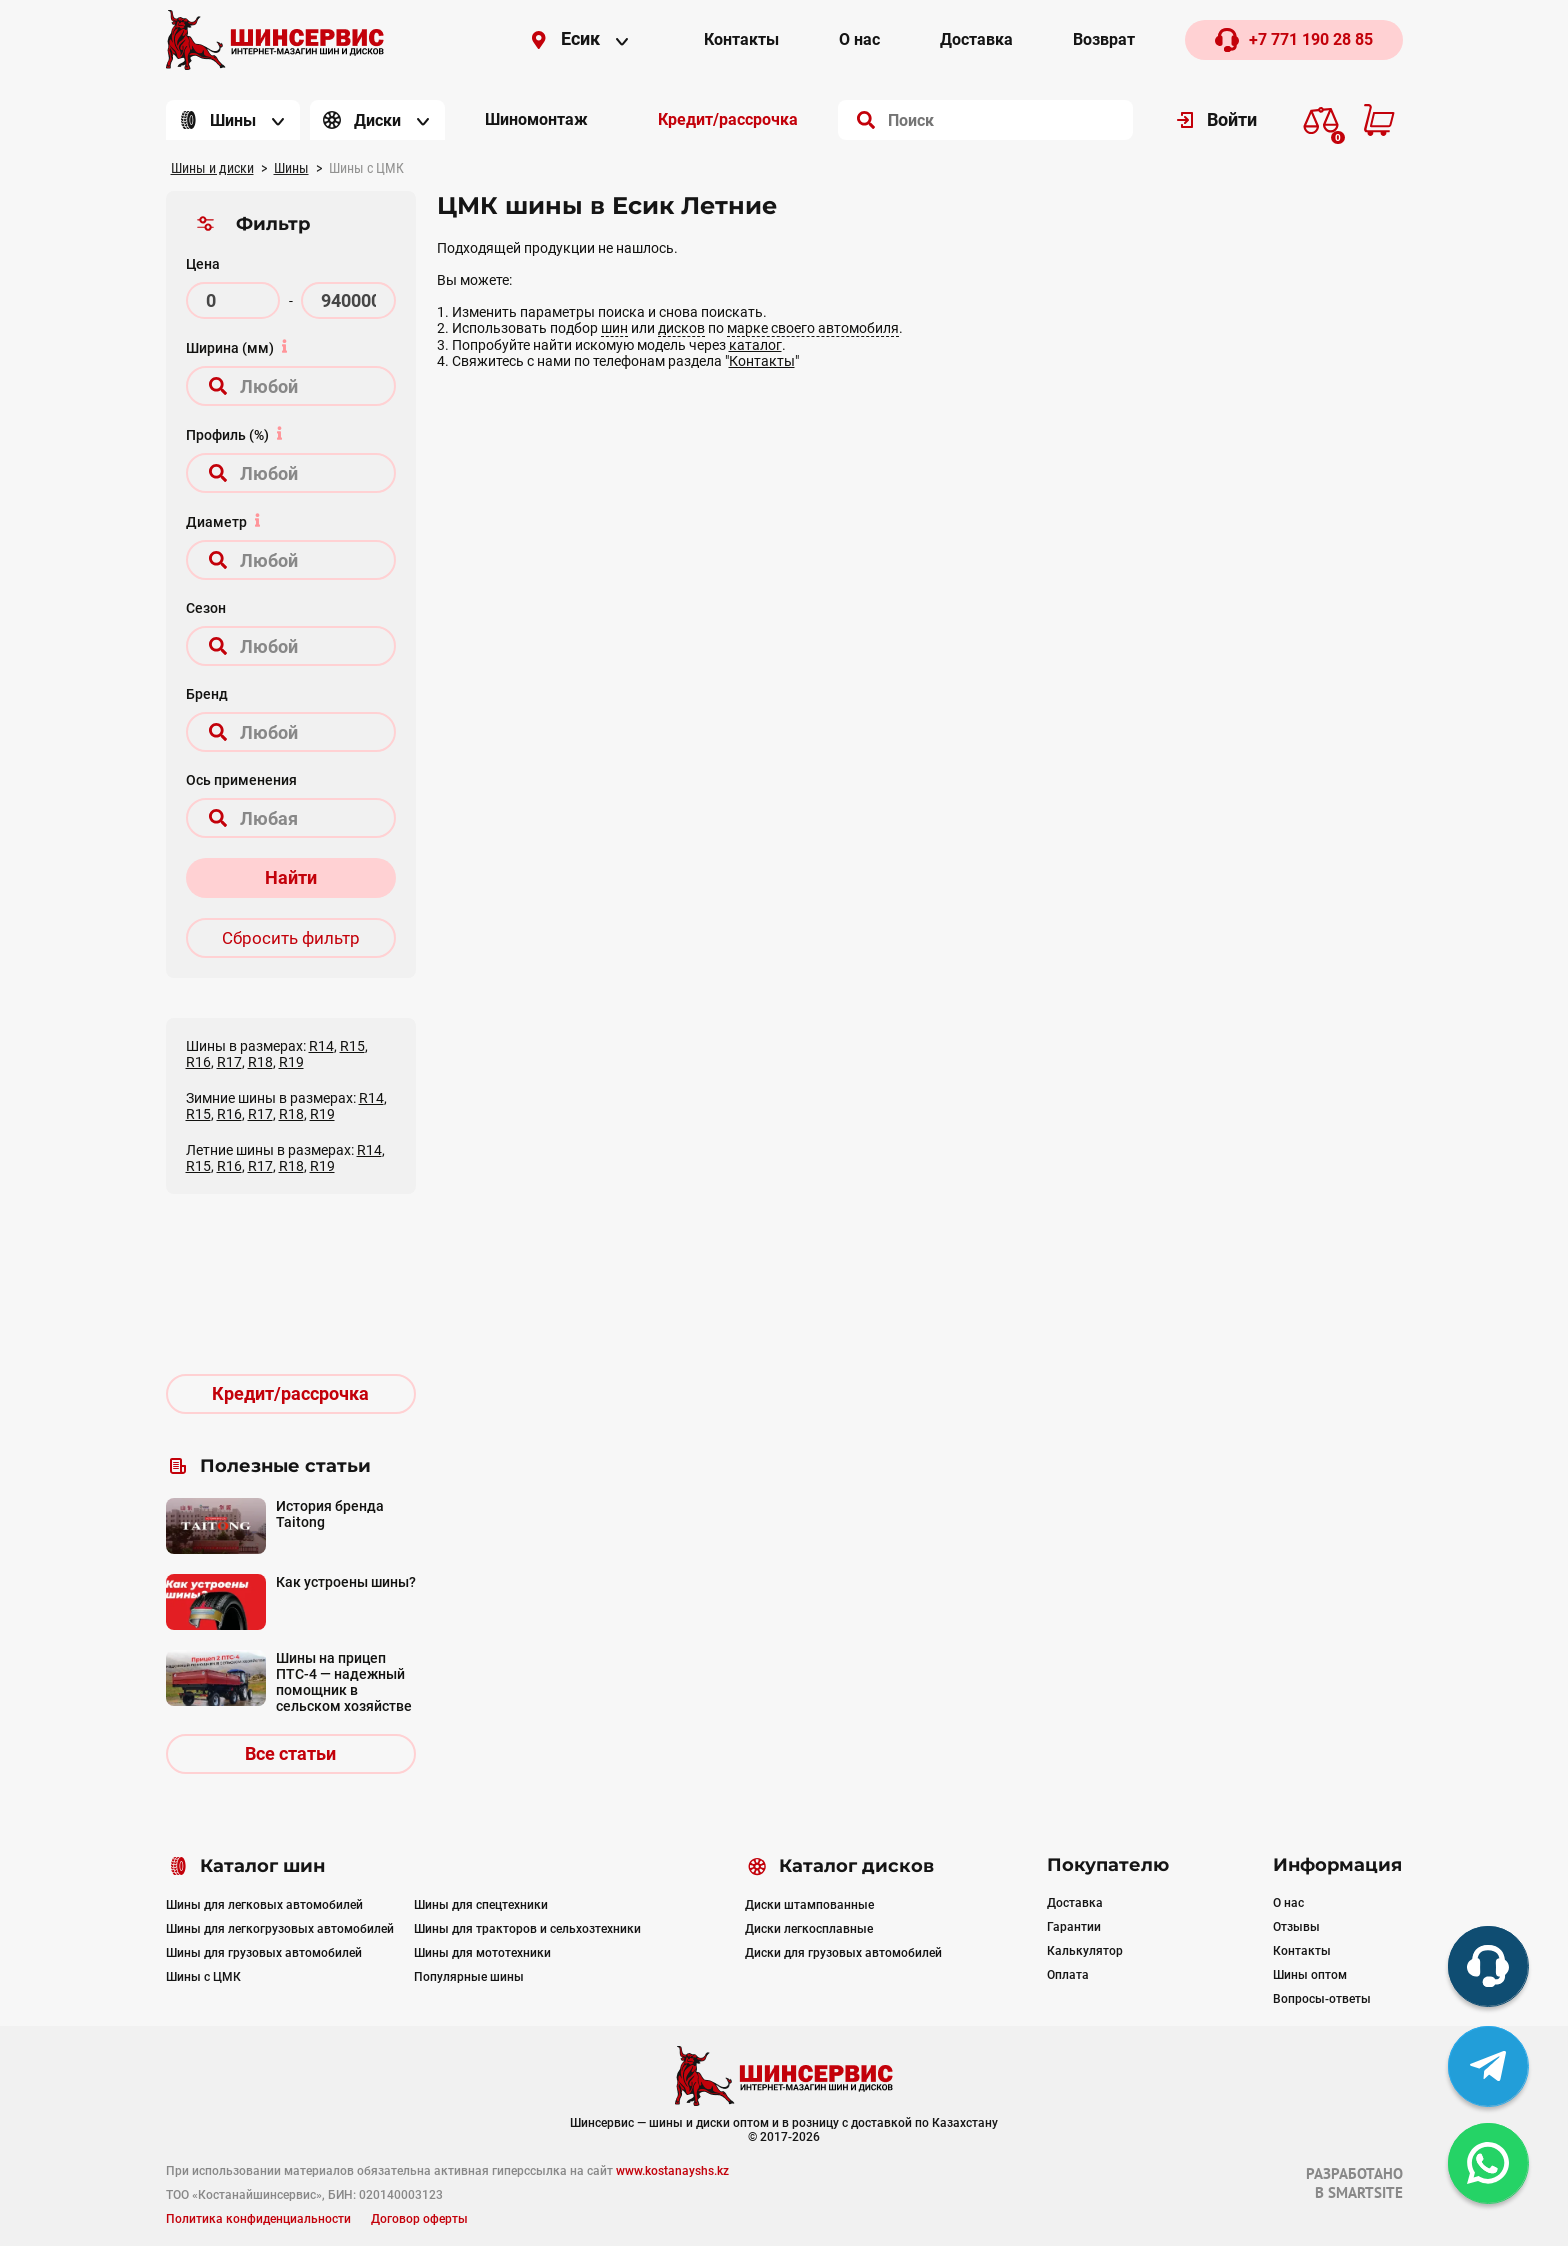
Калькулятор (1085, 1951)
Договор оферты (419, 2219)
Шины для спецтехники (481, 1905)
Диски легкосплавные (809, 1929)
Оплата (1068, 1975)
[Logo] (275, 40)
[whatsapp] (1488, 2163)
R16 (198, 1062)
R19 (291, 1062)
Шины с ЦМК (203, 1977)
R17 (229, 1062)
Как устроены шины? (346, 1582)
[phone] (1488, 1966)
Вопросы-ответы (1322, 1999)
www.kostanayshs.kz (672, 2171)
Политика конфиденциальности (258, 2219)
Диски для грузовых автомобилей (843, 1953)
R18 (260, 1062)
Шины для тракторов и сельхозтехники (527, 1929)
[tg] (1488, 2066)
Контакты (762, 361)
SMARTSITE (1365, 2192)
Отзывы (1296, 1927)
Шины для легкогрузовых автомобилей (280, 1929)
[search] (866, 120)
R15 (352, 1046)
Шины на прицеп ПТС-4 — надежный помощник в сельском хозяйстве (344, 1682)
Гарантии (1074, 1927)
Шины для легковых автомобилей (264, 1905)
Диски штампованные (809, 1905)
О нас (1288, 1903)
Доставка (1075, 1903)
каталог (755, 345)
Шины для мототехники (482, 1953)
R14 (321, 1046)
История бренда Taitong (330, 1514)
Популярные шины (469, 1977)
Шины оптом (1310, 1975)
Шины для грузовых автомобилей (264, 1953)
